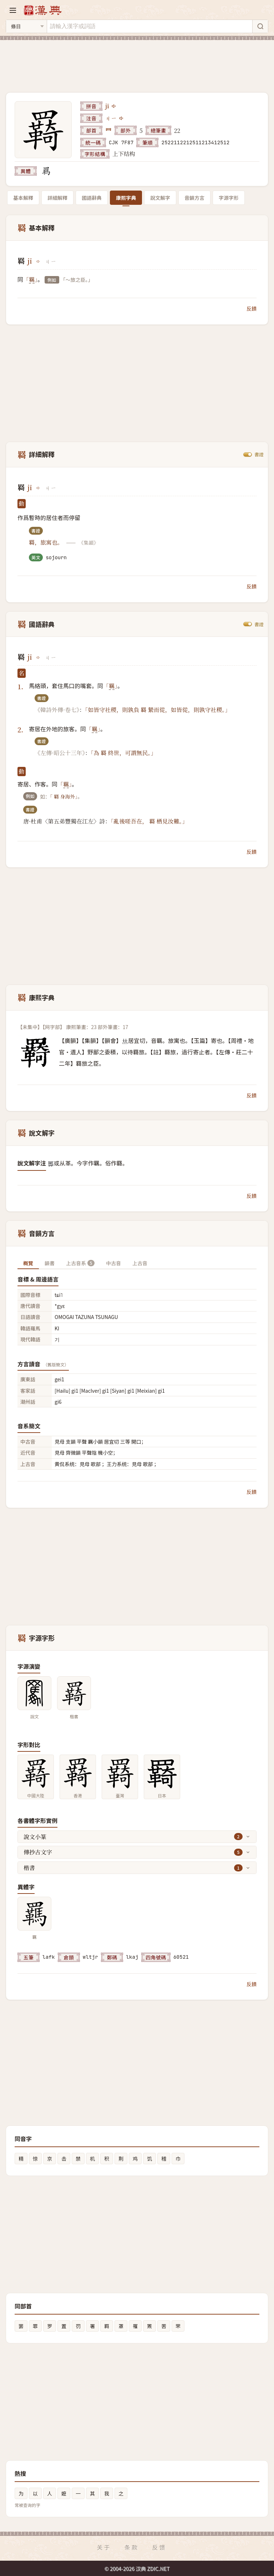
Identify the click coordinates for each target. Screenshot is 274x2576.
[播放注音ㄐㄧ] (122, 118)
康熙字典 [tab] (126, 197)
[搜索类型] (26, 26)
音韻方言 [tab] (194, 197)
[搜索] (260, 26)
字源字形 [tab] (229, 197)
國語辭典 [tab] (92, 197)
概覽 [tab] (28, 1263)
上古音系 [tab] (80, 1263)
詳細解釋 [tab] (57, 197)
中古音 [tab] (113, 1263)
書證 (259, 454)
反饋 (252, 308)
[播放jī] (114, 106)
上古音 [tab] (139, 1263)
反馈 (159, 2547)
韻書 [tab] (50, 1263)
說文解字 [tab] (160, 197)
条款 (132, 2547)
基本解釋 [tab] (23, 197)
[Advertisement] (137, 62)
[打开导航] (13, 10)
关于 (104, 2547)
